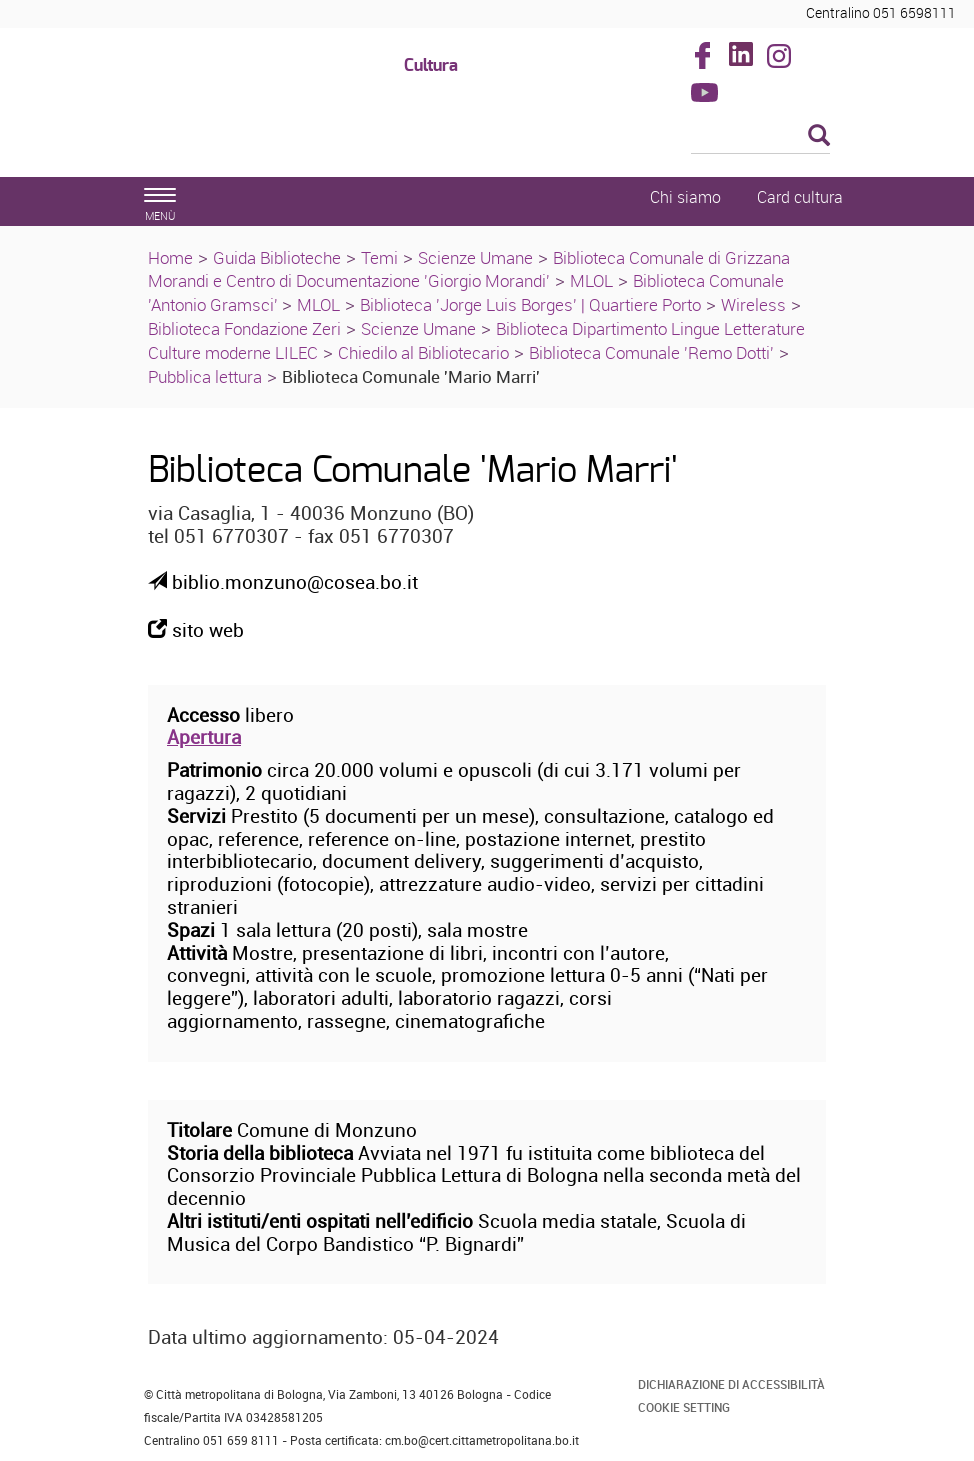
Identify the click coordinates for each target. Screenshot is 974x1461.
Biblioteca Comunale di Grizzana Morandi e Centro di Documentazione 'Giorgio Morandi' (469, 269)
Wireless (753, 304)
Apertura (204, 737)
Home (170, 257)
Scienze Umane (475, 257)
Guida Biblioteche (277, 257)
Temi (379, 257)
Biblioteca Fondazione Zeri (244, 328)
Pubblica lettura (205, 376)
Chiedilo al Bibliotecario (423, 352)
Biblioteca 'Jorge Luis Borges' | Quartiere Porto (530, 304)
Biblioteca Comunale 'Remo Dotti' (651, 352)
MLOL (591, 280)
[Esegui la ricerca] (819, 136)
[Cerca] (761, 137)
